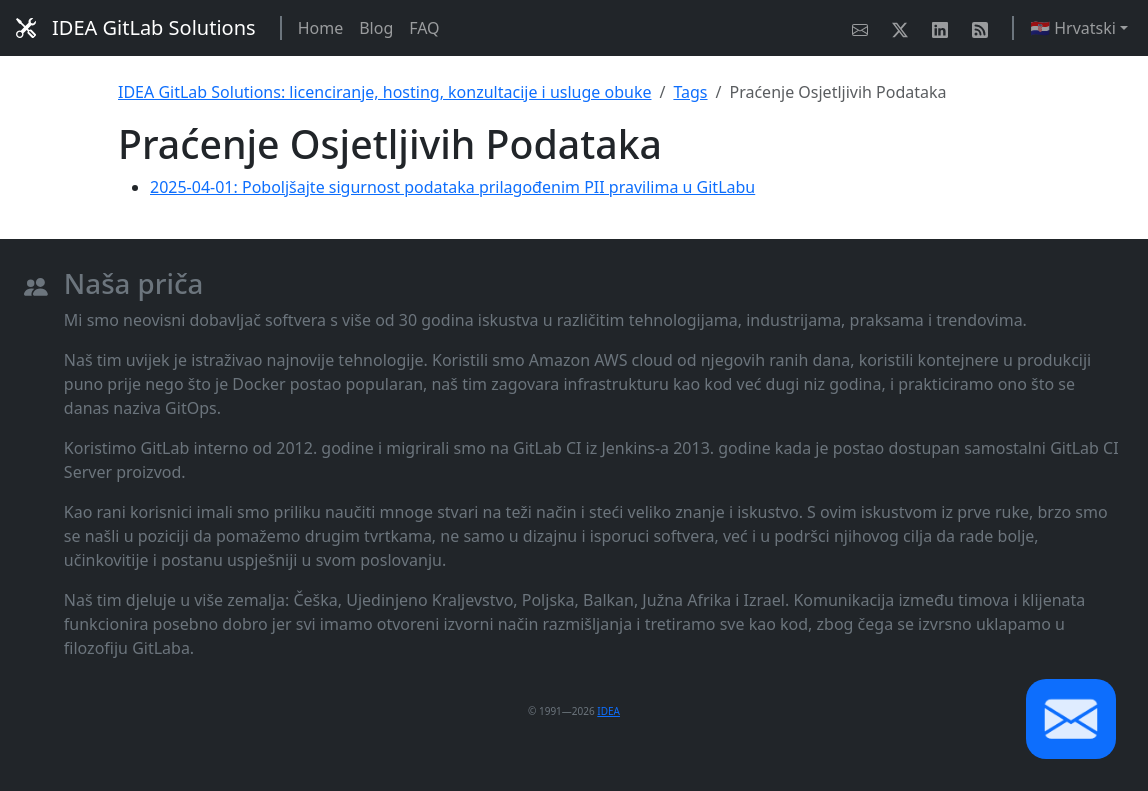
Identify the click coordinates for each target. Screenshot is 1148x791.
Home (321, 28)
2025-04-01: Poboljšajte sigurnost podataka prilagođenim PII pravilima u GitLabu (452, 187)
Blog (376, 28)
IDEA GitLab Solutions (136, 27)
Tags (690, 92)
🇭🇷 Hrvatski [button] (1073, 28)
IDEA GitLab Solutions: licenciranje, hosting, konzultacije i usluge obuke (384, 92)
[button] (1071, 719)
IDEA (608, 711)
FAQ (424, 28)
